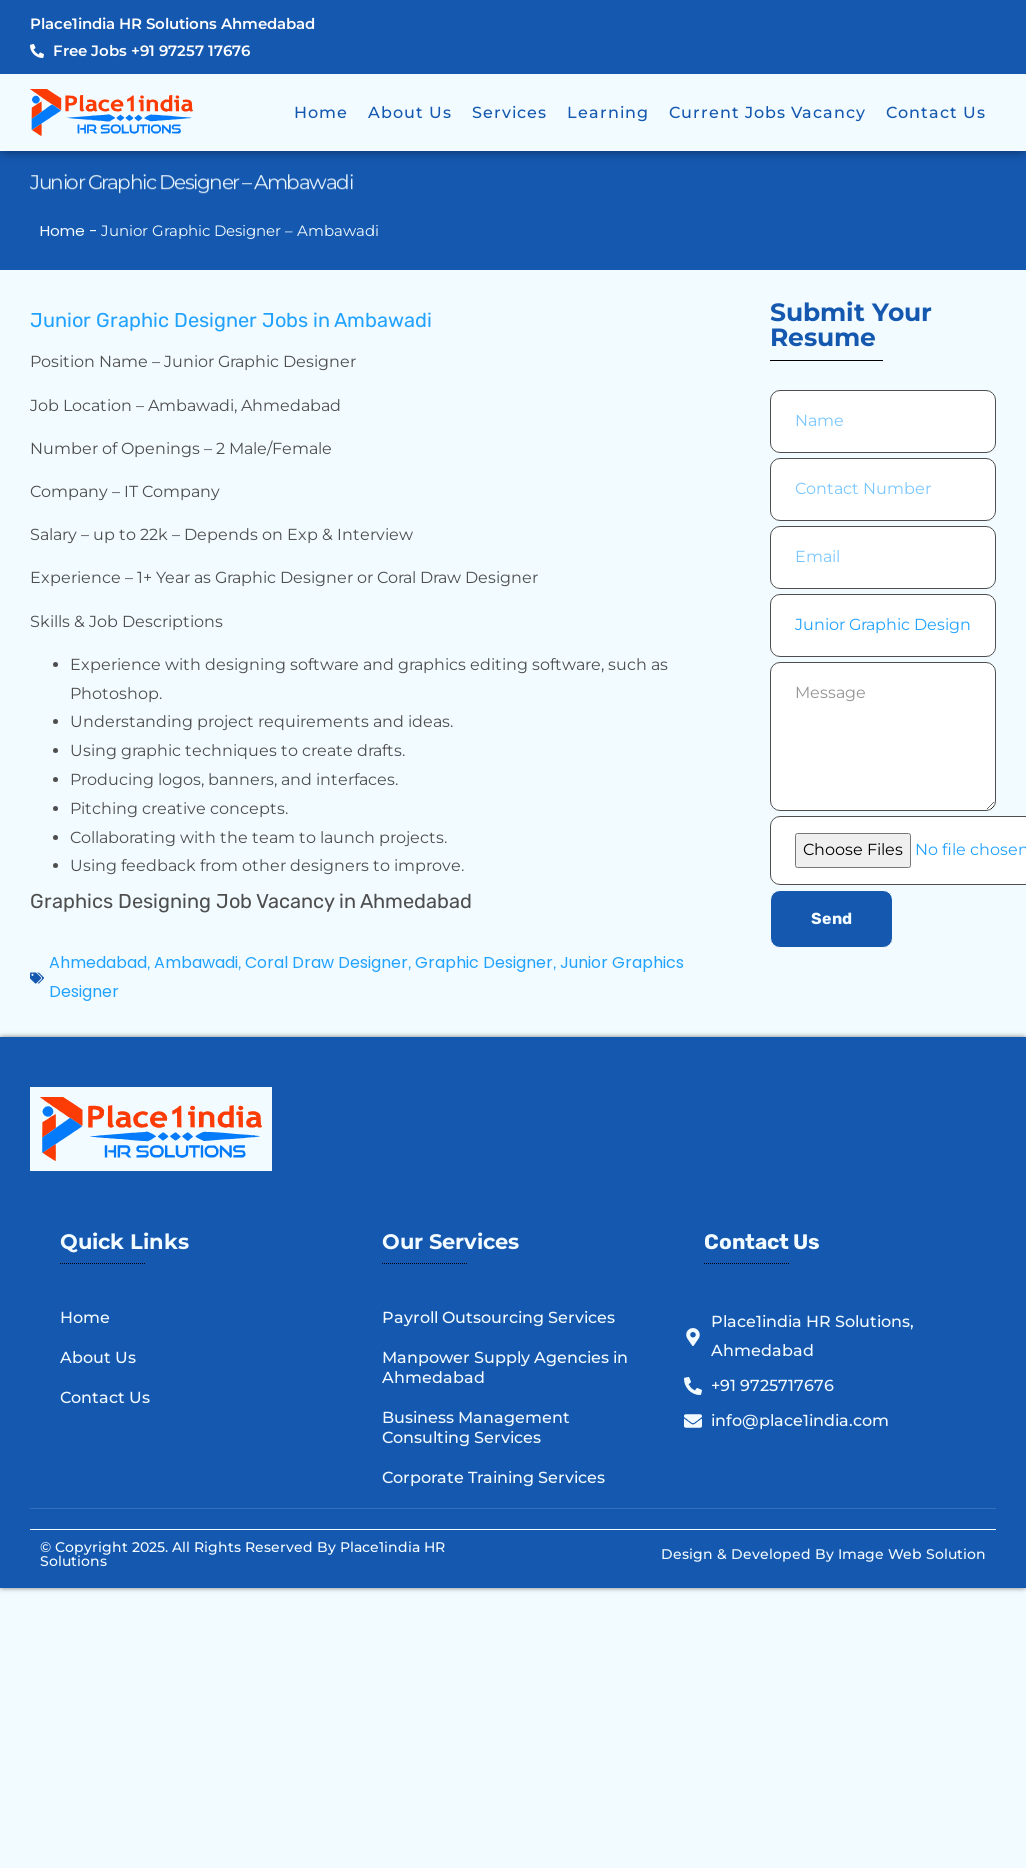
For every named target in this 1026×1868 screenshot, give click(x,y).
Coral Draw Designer (326, 962)
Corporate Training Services (493, 1477)
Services (509, 112)
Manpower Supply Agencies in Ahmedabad (505, 1367)
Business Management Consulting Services (476, 1427)
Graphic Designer (484, 962)
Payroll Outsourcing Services (498, 1317)
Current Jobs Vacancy (767, 112)
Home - (70, 230)
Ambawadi (196, 962)
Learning (608, 112)
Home (321, 112)
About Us (410, 112)
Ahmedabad (98, 962)
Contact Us (936, 112)
